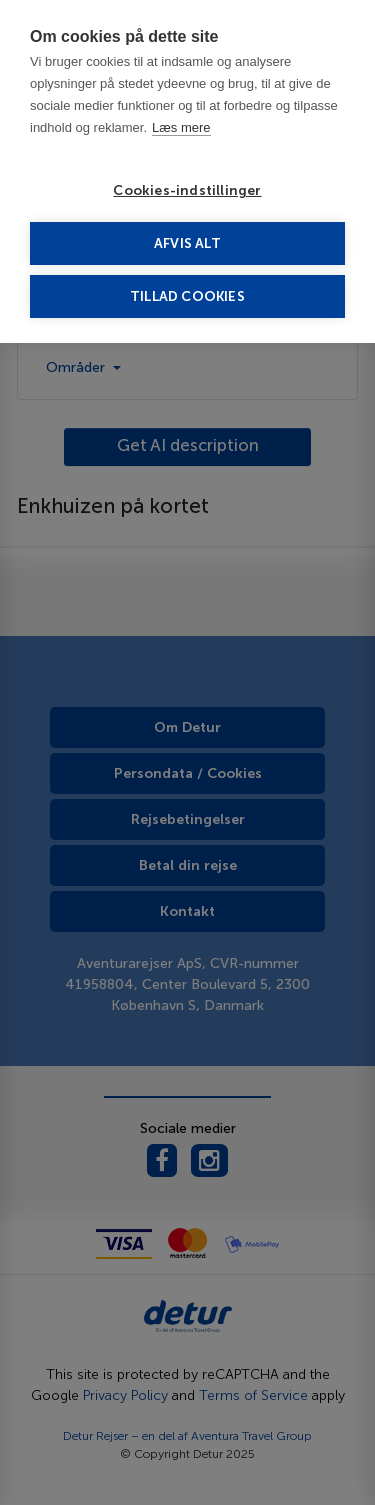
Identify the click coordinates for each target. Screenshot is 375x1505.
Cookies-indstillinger (187, 190)
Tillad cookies (187, 296)
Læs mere (181, 127)
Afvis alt (187, 243)
